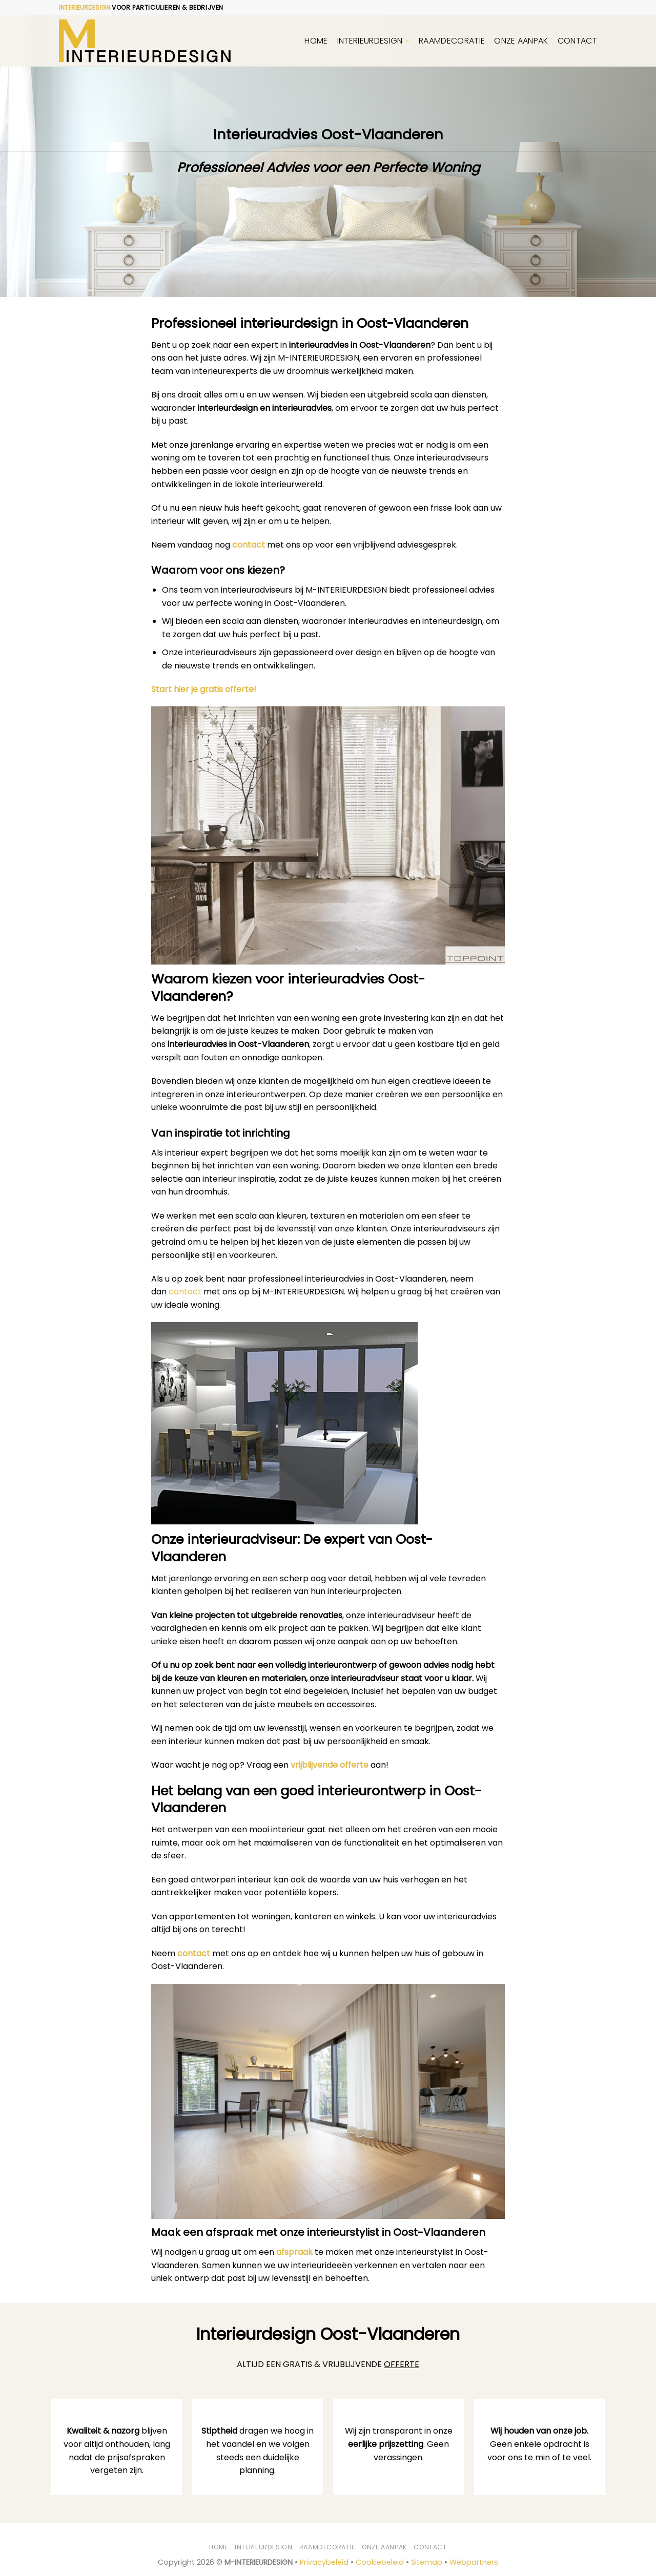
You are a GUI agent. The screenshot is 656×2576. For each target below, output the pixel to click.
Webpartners (473, 2562)
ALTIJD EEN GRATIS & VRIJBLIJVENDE (328, 2364)
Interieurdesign (373, 41)
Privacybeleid (324, 2562)
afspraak (294, 2252)
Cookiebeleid (380, 2562)
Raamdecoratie (452, 41)
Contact (577, 41)
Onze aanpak (521, 41)
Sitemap (426, 2562)
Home (315, 41)
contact (248, 545)
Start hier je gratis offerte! (203, 689)
